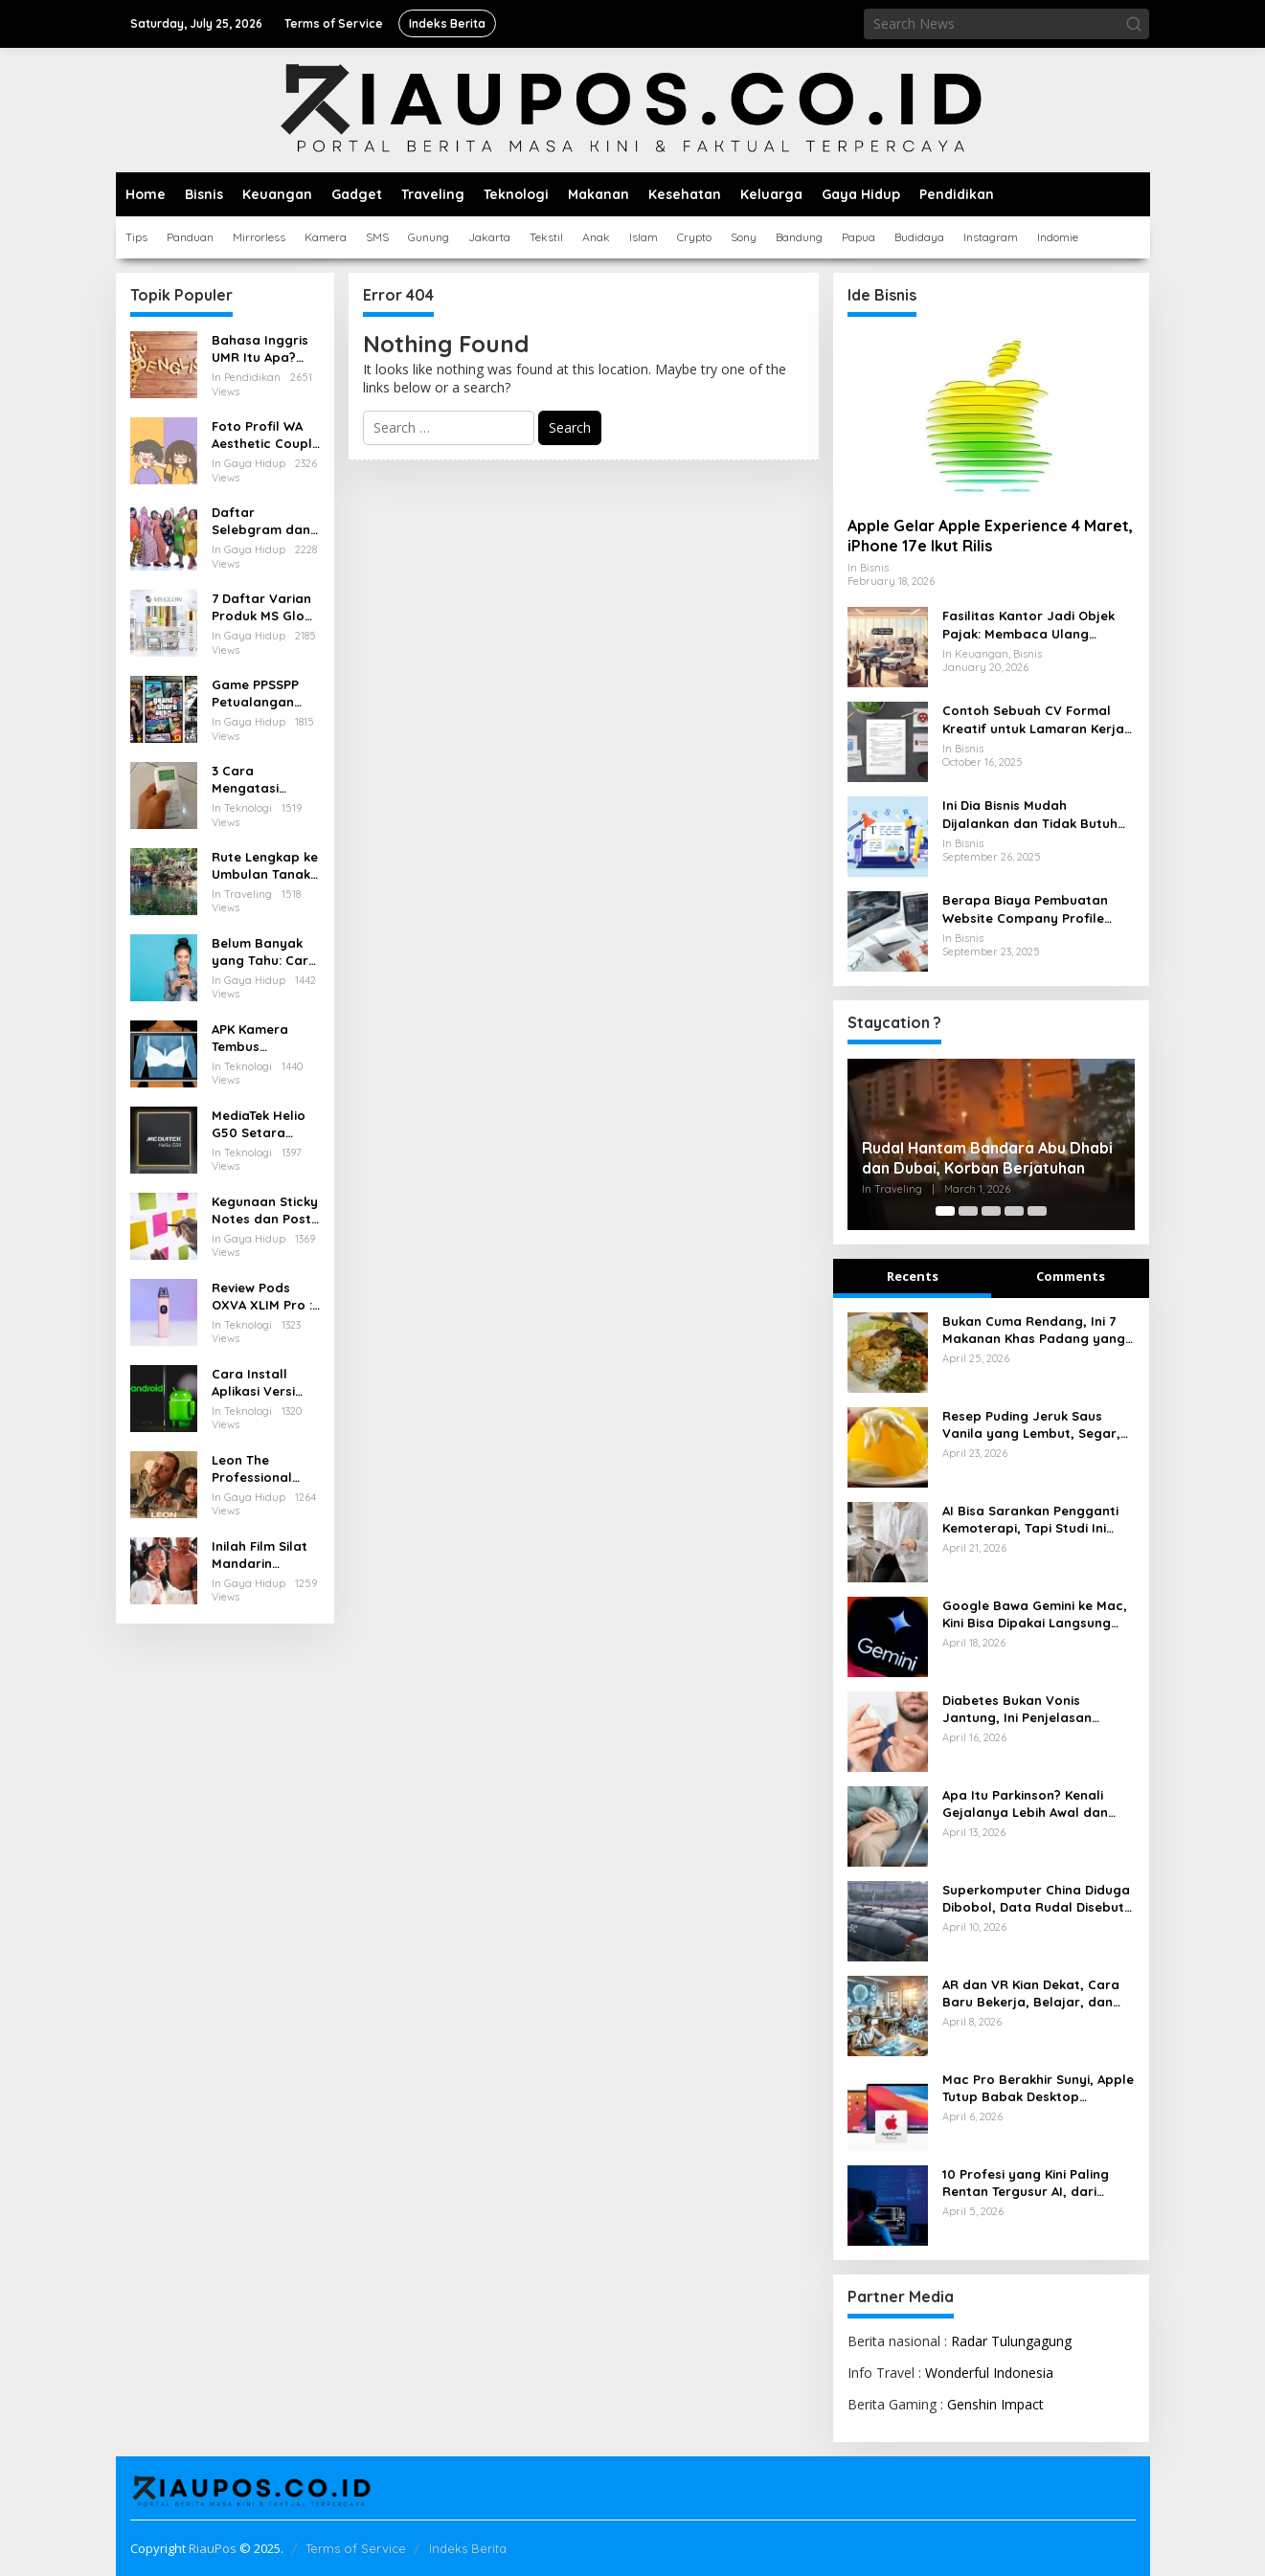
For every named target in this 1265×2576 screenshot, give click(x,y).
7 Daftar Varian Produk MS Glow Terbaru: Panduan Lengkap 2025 (263, 607)
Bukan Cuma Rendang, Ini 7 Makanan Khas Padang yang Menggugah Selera (1033, 1330)
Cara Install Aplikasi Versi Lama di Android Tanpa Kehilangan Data (265, 1383)
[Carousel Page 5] (1037, 1211)
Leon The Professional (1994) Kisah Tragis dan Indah (266, 1469)
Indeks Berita (468, 2548)
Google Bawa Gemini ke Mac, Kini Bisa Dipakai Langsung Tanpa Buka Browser (1034, 1614)
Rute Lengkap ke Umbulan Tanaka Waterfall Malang (265, 866)
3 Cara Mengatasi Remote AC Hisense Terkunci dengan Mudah (264, 779)
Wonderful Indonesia (989, 2372)
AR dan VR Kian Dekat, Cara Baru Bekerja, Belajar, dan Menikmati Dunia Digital (1030, 1993)
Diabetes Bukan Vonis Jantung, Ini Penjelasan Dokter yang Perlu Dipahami (1031, 1709)
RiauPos (213, 2548)
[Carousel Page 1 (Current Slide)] (945, 1211)
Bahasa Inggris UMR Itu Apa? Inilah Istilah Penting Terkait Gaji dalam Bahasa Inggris (260, 349)
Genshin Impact (995, 2404)
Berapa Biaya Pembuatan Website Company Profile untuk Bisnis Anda (1025, 909)
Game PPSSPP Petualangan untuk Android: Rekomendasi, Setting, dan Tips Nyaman (266, 693)
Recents (912, 1276)
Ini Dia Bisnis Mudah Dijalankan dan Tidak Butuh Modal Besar (1030, 814)
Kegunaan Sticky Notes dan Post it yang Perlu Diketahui (265, 1210)
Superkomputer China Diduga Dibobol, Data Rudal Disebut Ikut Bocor (1036, 1898)
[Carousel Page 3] (991, 1211)
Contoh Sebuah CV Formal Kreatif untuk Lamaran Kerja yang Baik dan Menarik (1033, 719)
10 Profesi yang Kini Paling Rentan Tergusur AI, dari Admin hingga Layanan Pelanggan (1025, 2183)
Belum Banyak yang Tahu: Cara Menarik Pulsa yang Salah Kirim (265, 952)
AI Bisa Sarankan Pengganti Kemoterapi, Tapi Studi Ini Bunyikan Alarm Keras (1030, 1519)
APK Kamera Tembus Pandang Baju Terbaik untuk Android (257, 1038)
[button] (1134, 24)
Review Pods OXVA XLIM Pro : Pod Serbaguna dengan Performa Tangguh (262, 1296)
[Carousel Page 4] (1014, 1211)
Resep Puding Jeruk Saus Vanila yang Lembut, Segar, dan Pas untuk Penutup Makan (1031, 1425)
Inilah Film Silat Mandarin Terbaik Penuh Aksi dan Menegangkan (259, 1555)
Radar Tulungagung (1011, 2341)
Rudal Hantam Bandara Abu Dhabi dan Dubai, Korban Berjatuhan (987, 1157)
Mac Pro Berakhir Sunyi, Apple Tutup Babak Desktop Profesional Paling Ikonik (1038, 2088)
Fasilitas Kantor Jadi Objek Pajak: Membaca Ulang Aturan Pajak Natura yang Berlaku (1028, 624)
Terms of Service (355, 2548)
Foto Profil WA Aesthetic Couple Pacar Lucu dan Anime (266, 435)
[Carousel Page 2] (968, 1211)
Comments (1070, 1276)
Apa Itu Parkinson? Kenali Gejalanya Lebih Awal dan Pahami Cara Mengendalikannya (1025, 1804)
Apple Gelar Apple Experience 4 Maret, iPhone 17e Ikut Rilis (990, 535)
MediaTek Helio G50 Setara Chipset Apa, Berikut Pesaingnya (258, 1124)
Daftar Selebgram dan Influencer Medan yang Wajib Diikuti (261, 521)
